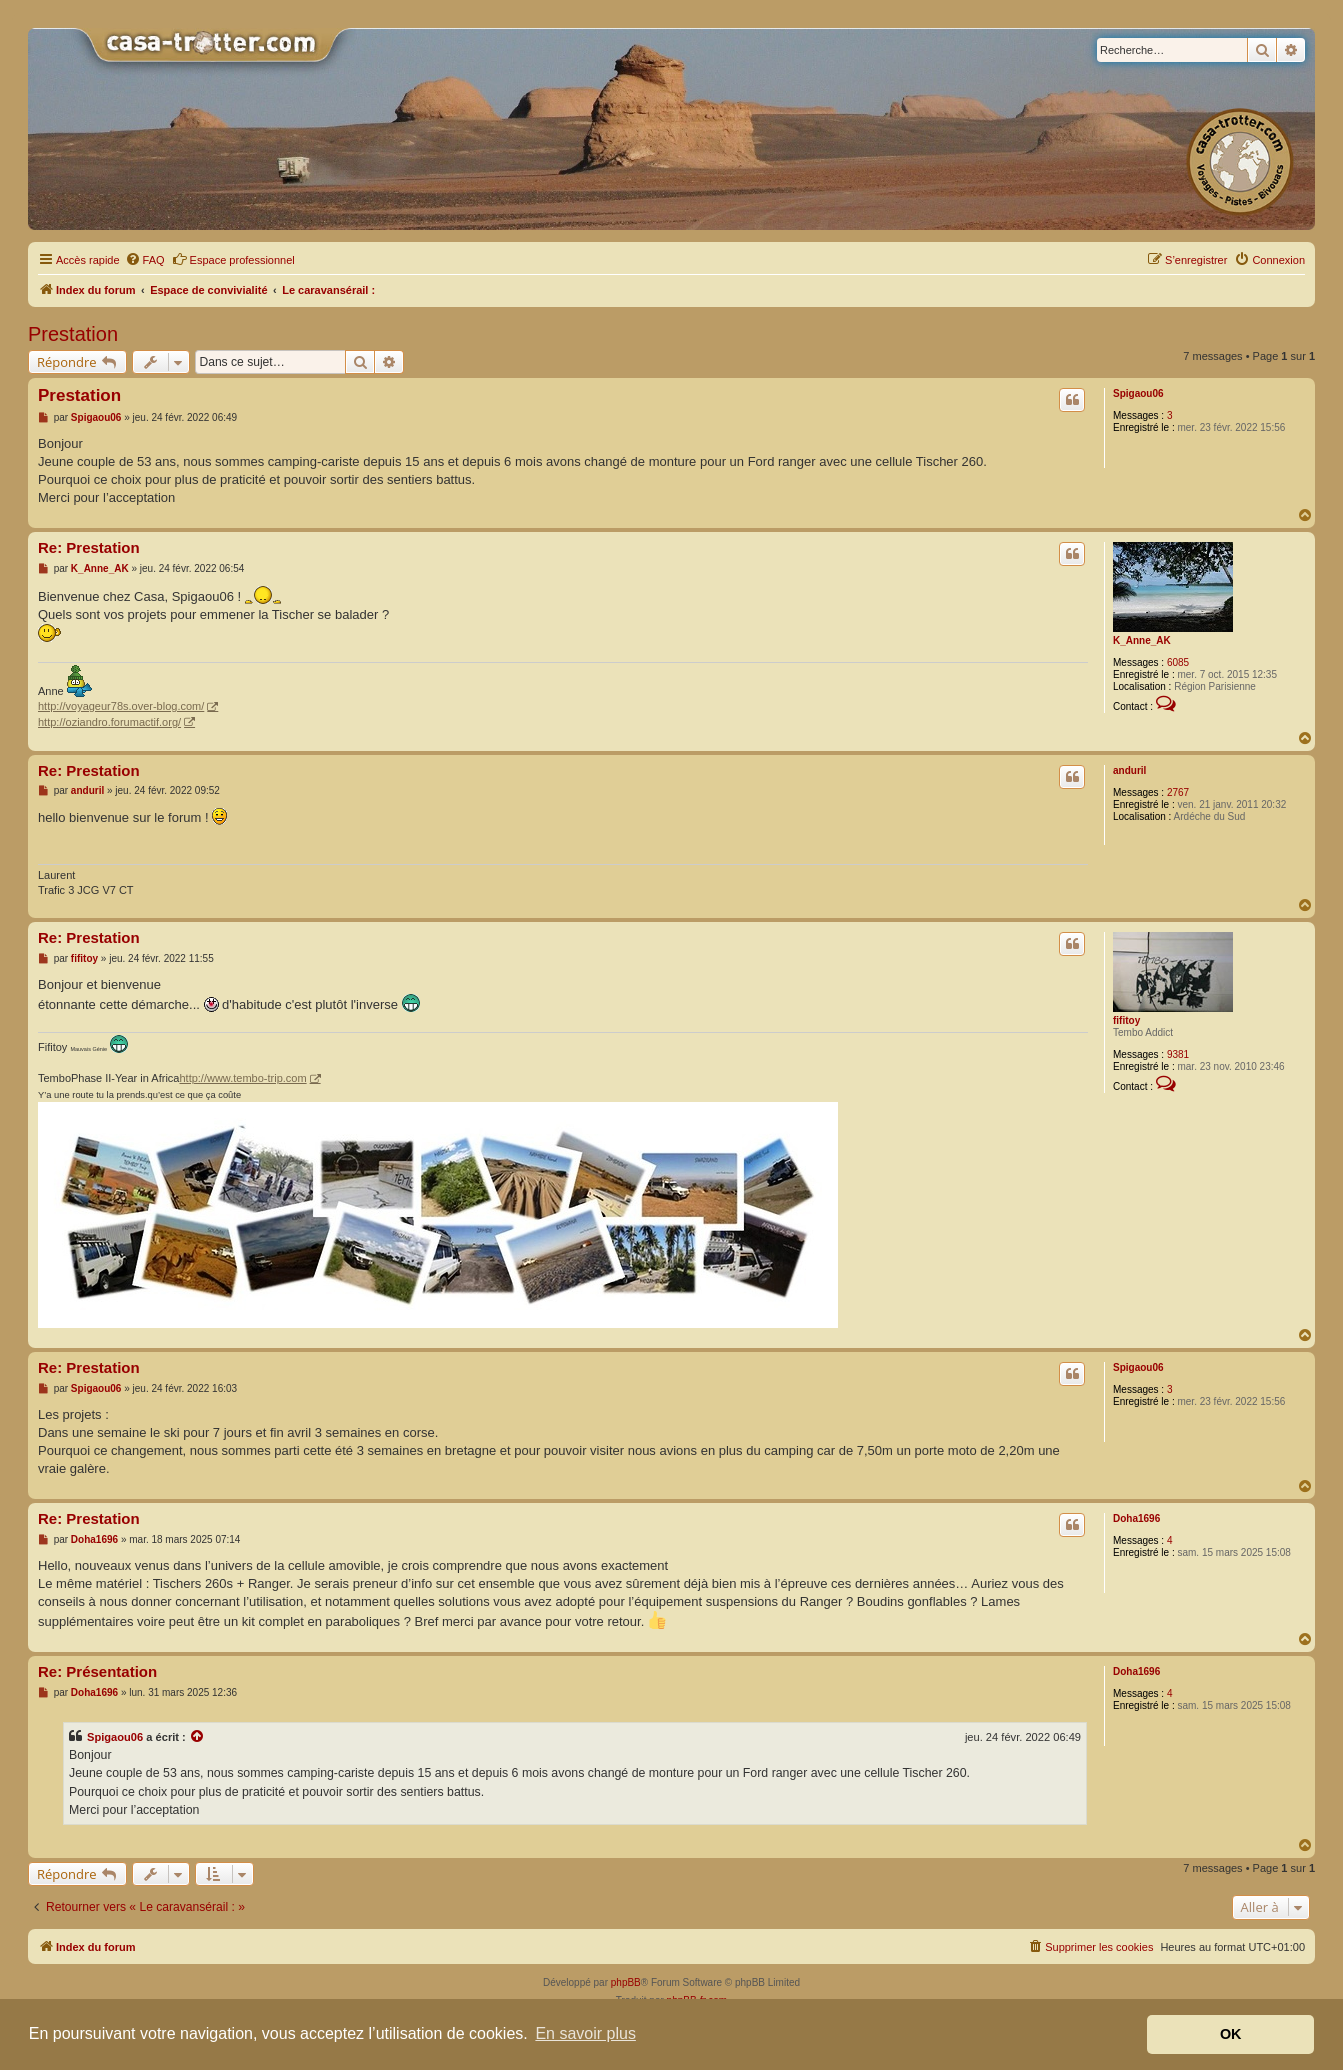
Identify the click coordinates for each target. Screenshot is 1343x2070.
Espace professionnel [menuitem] (233, 259)
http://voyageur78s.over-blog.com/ (121, 706)
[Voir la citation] (198, 1737)
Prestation (73, 334)
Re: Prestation (89, 547)
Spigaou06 (1138, 393)
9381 (1178, 1054)
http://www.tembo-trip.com (242, 1078)
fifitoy (1126, 1020)
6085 (1178, 662)
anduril (1129, 770)
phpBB (626, 1982)
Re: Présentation (97, 1671)
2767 (1178, 792)
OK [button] (1231, 2034)
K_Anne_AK (1142, 640)
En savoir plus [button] (585, 2033)
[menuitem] (145, 260)
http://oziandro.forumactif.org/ (109, 722)
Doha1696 (1136, 1518)
